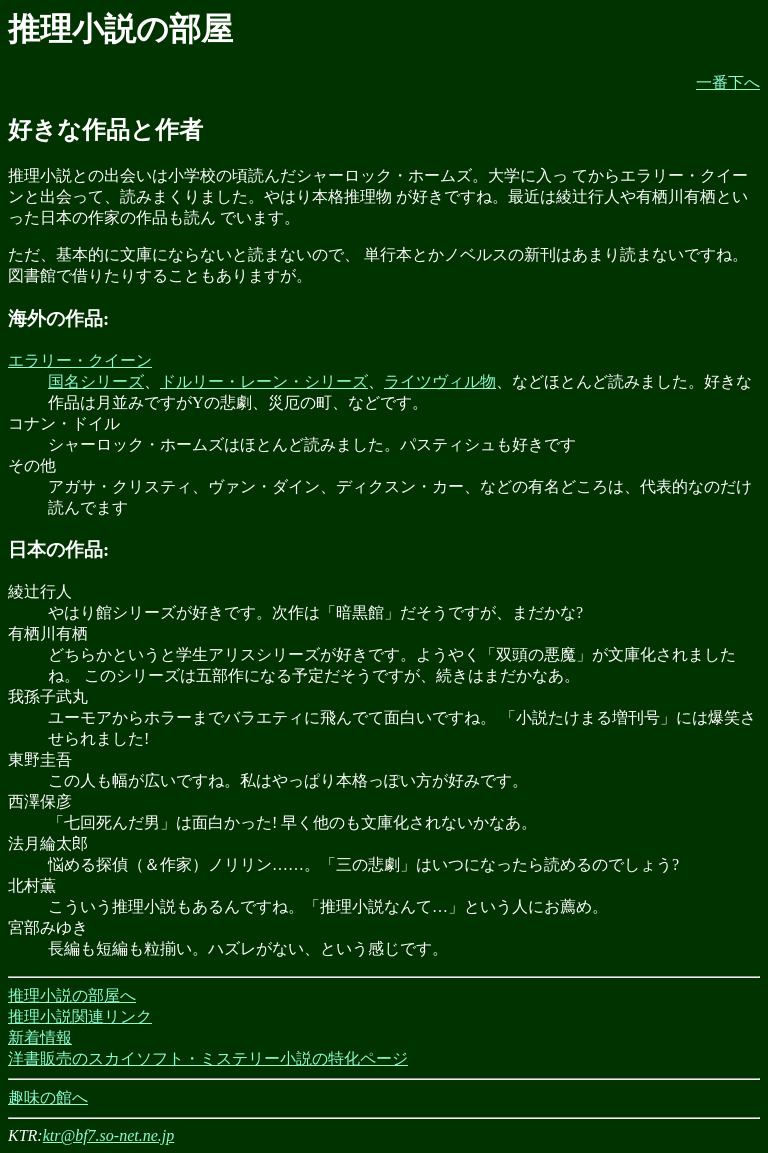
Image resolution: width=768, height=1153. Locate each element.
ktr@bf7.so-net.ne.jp (109, 1135)
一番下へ (728, 82)
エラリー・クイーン (80, 360)
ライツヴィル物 (440, 381)
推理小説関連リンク (80, 1016)
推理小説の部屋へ (72, 995)
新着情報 (40, 1037)
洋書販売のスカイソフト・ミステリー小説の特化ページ (208, 1058)
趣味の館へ (48, 1097)
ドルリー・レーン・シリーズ (264, 381)
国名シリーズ (96, 381)
